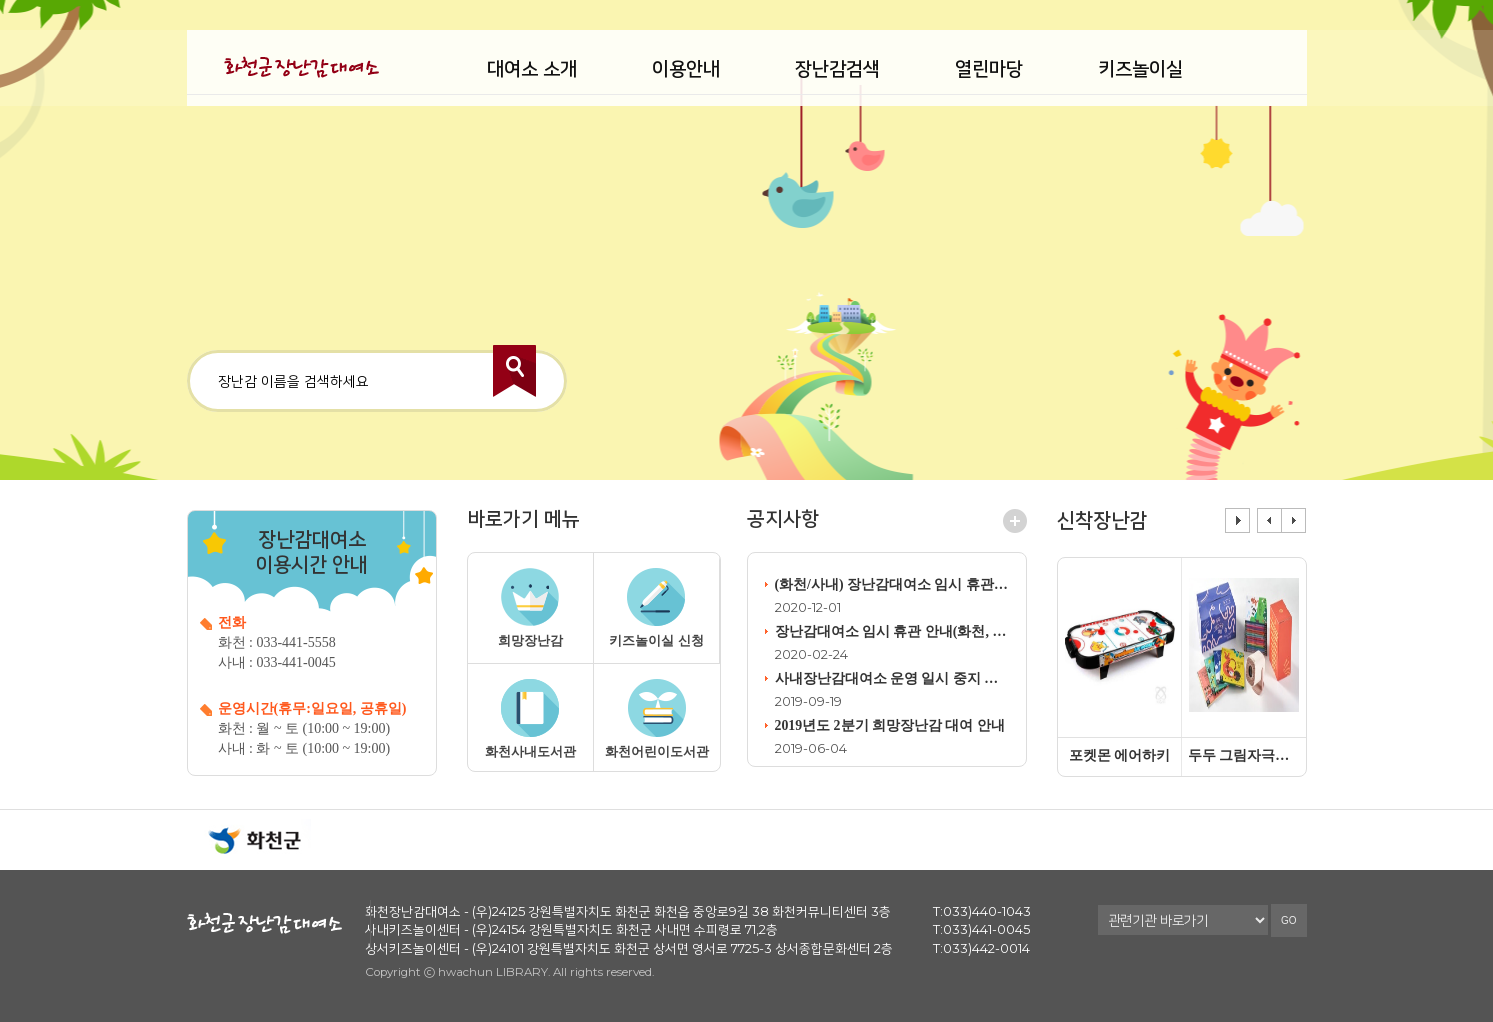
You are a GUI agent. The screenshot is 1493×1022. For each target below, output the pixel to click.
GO (1289, 930)
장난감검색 (837, 68)
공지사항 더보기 (1015, 524)
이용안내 (686, 68)
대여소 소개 (532, 68)
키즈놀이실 (1140, 68)
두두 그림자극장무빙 (1244, 755)
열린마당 (989, 68)
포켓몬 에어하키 (1120, 755)
